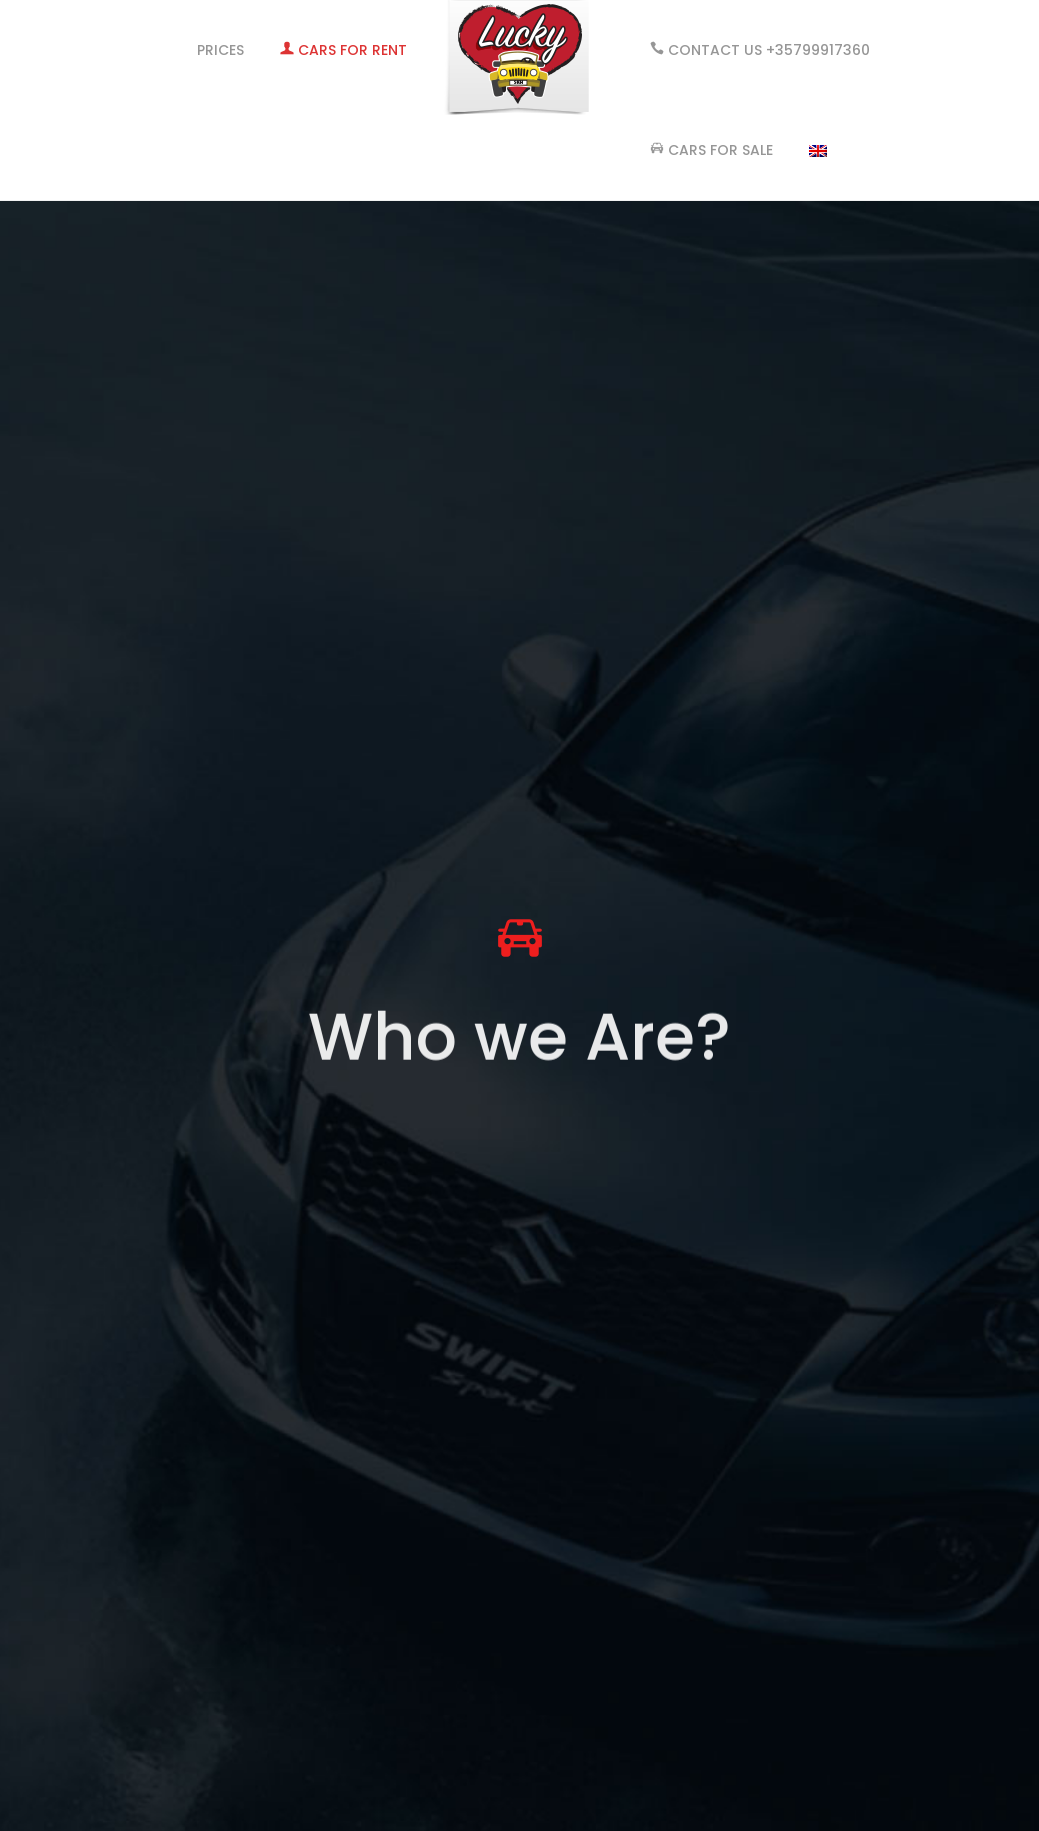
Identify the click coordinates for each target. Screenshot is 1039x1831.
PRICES (220, 50)
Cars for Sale (711, 150)
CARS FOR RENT (343, 50)
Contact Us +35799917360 (760, 50)
